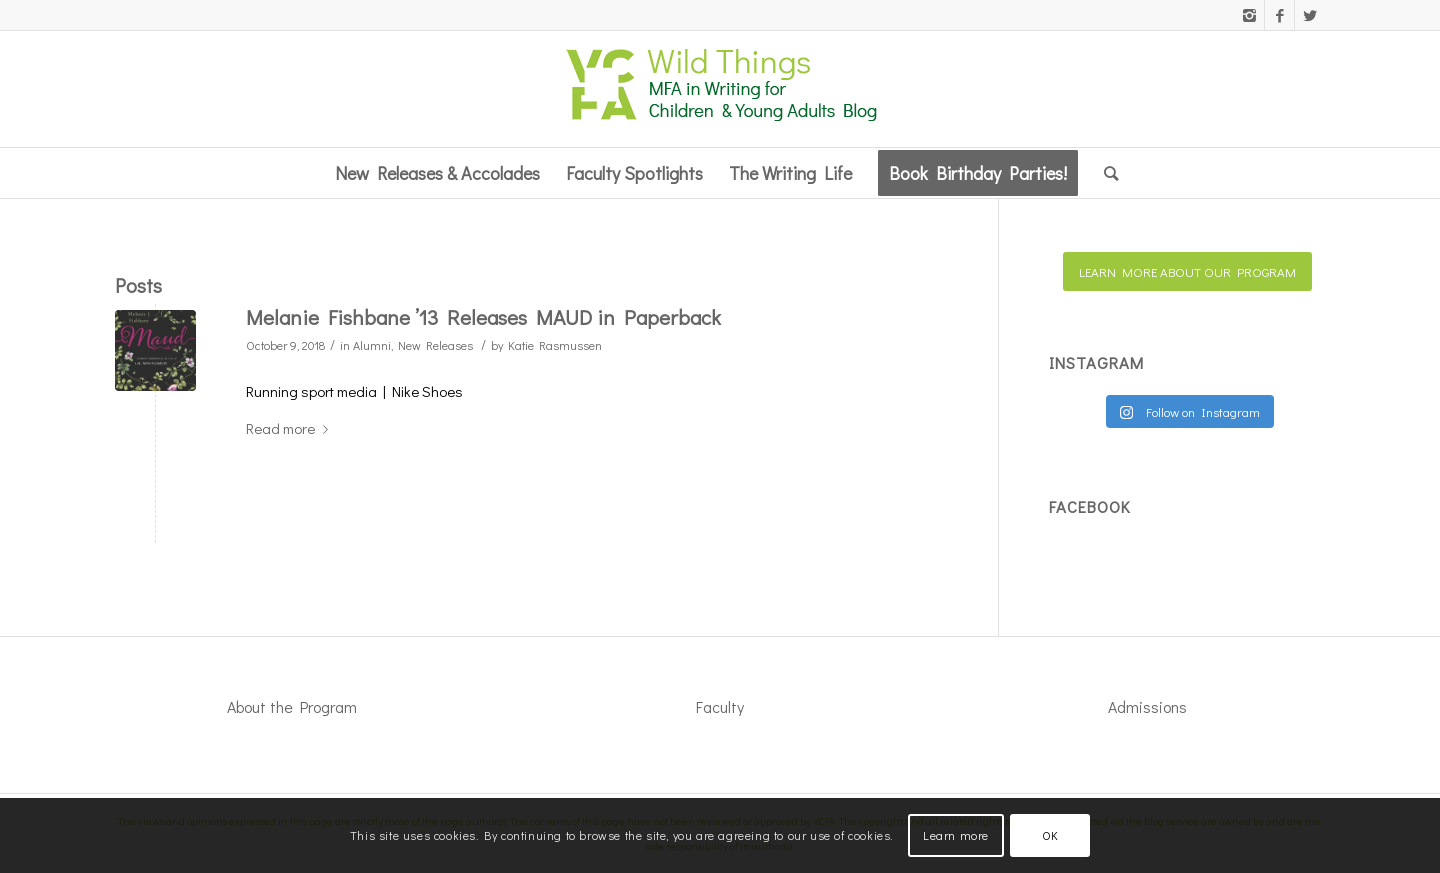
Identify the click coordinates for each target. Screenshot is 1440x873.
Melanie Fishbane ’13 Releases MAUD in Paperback (483, 317)
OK (1050, 835)
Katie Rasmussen (555, 345)
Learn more (956, 835)
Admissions (1147, 706)
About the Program (292, 706)
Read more (291, 428)
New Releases (435, 345)
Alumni (372, 345)
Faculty (720, 706)
